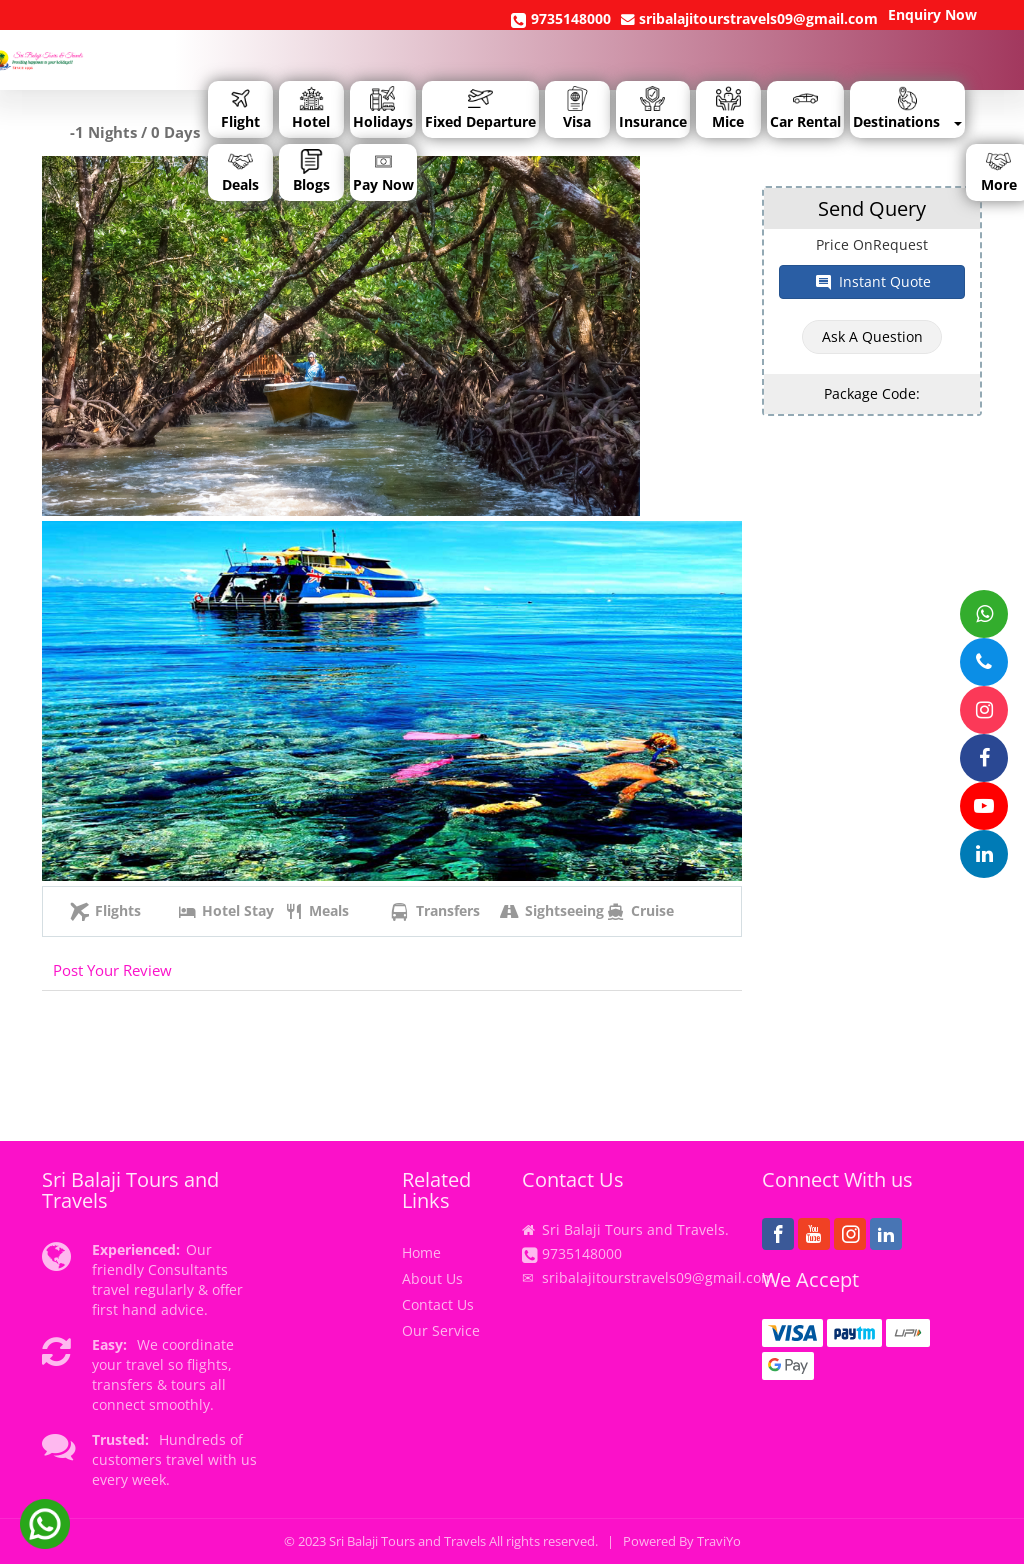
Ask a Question (872, 336)
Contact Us (438, 1304)
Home (421, 1252)
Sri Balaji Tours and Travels (407, 1541)
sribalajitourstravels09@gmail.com (749, 18)
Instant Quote (872, 282)
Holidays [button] (383, 108)
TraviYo (719, 1541)
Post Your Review (112, 970)
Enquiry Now (932, 14)
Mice (728, 108)
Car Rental (805, 108)
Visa (577, 108)
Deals (240, 171)
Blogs (311, 171)
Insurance (653, 108)
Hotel (311, 108)
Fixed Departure (480, 108)
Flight (240, 108)
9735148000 (561, 19)
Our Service (441, 1330)
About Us (432, 1278)
